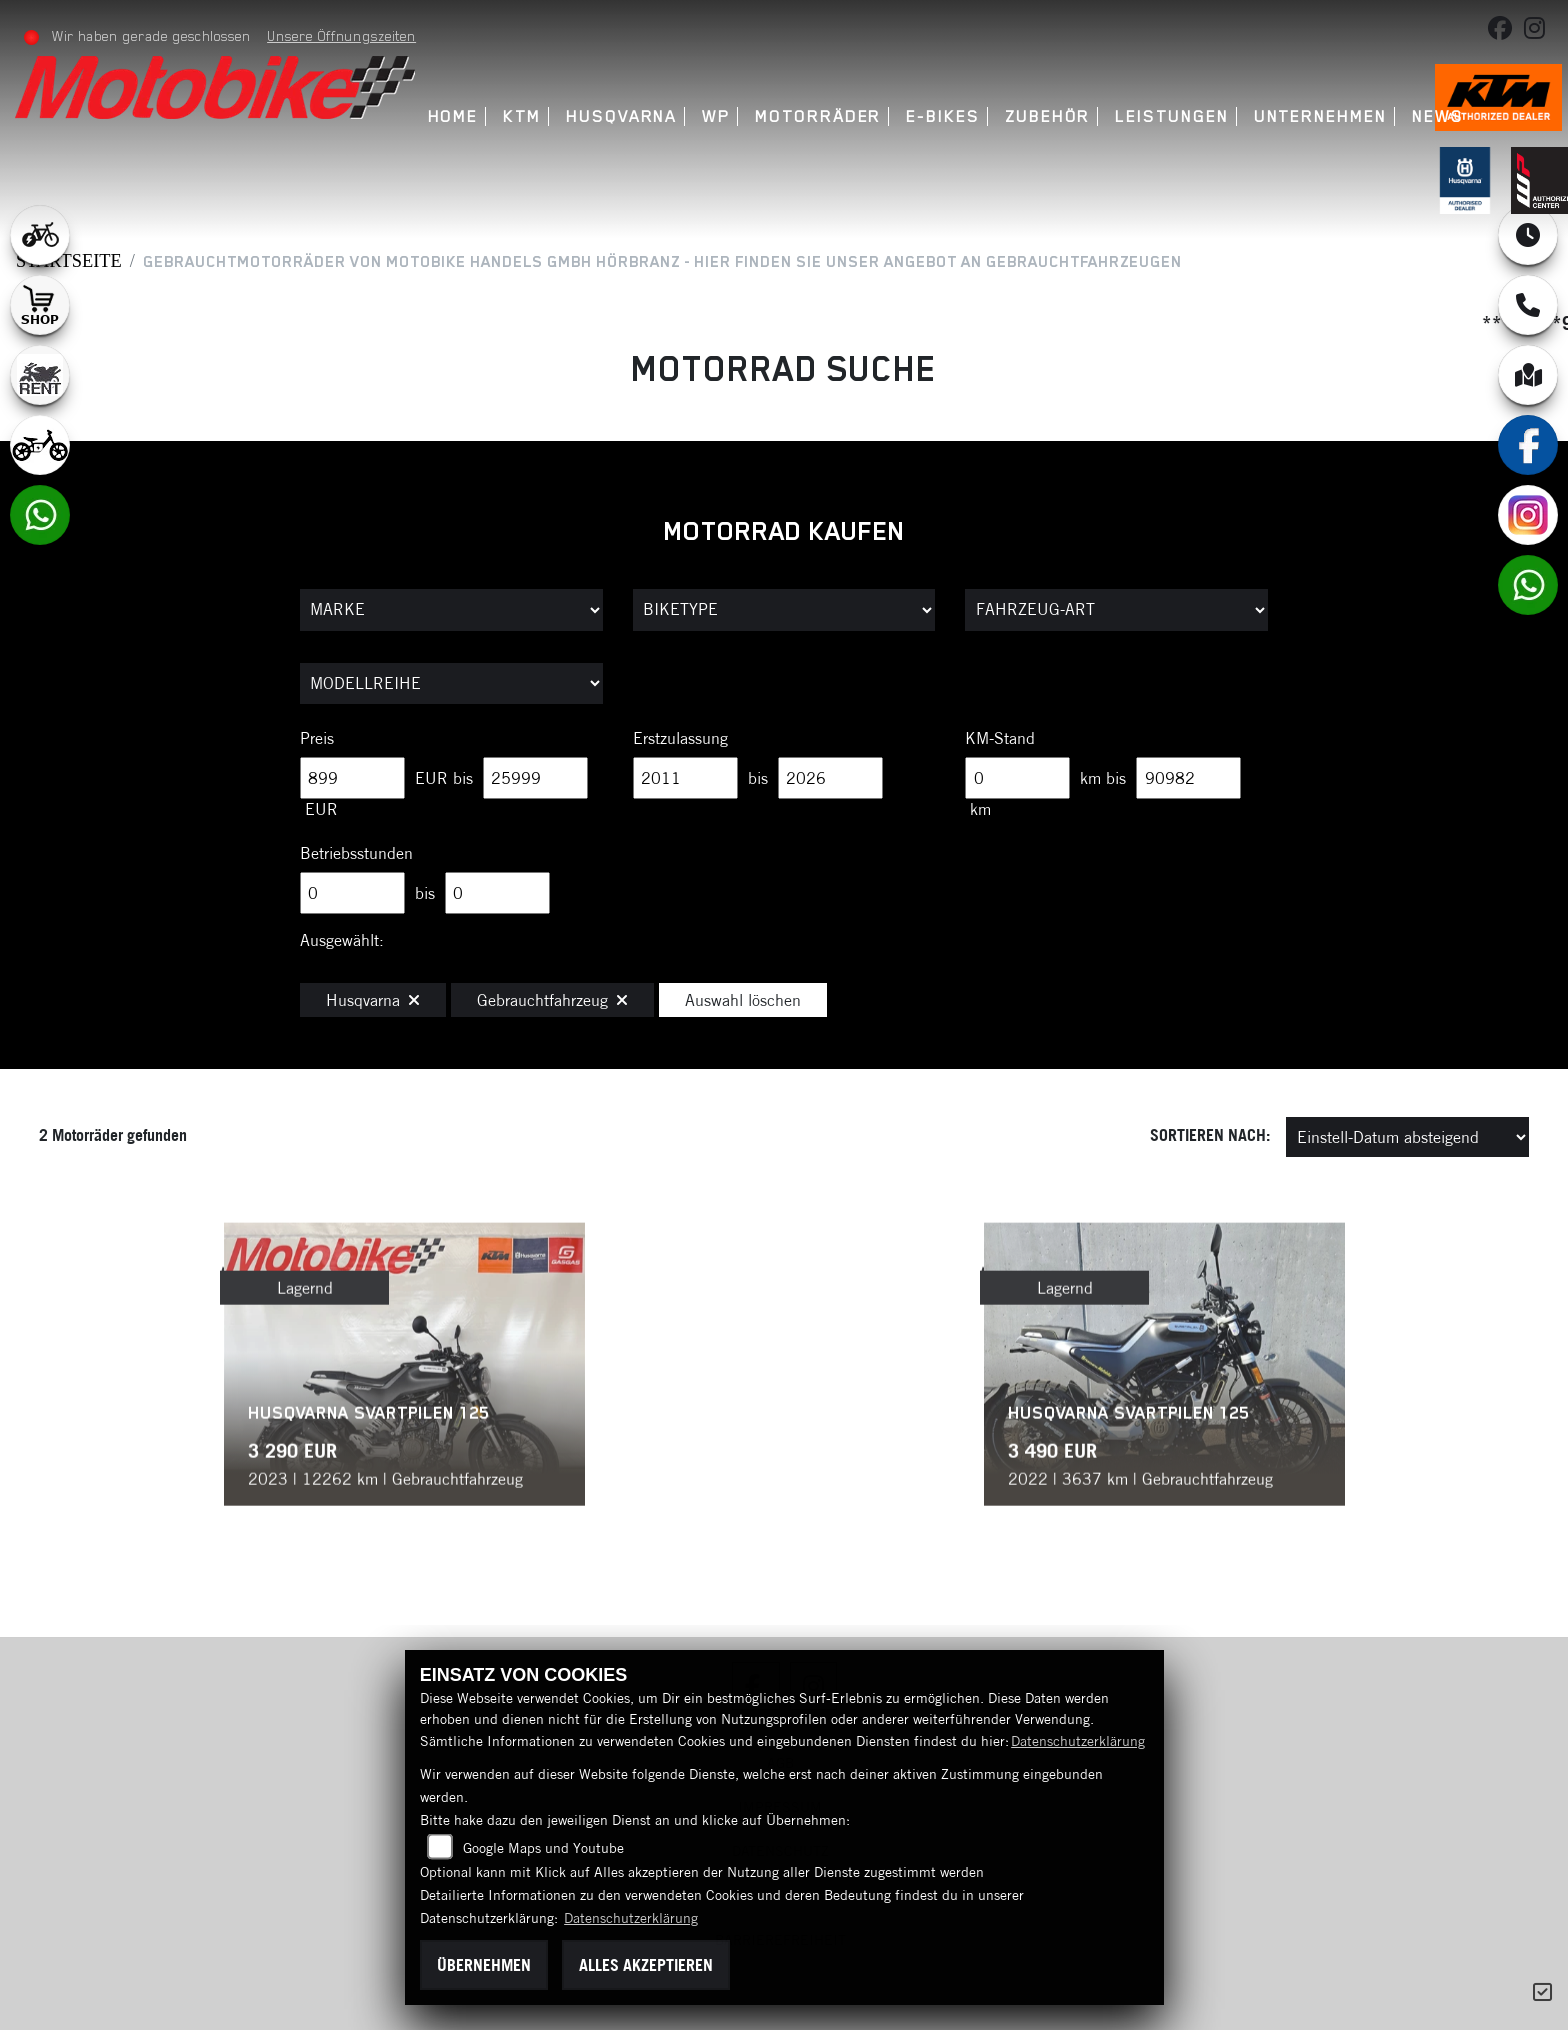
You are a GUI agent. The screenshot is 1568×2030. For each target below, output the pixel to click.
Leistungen (1171, 116)
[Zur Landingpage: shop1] (40, 305)
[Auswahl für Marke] (451, 610)
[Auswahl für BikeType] (784, 610)
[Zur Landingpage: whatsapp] (40, 515)
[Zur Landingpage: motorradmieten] (40, 375)
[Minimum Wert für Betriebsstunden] (352, 893)
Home (453, 116)
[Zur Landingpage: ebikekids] (40, 445)
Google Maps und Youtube (543, 1848)
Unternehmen (1320, 116)
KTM (522, 116)
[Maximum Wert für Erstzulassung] (830, 778)
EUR (321, 809)
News (1438, 116)
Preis (317, 738)
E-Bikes (942, 116)
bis (758, 778)
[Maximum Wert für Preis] (535, 778)
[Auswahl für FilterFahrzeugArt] (1116, 610)
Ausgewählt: (342, 940)
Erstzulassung (680, 738)
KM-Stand (1000, 738)
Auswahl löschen (743, 1000)
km (980, 809)
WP (716, 116)
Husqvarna (621, 116)
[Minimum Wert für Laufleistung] (1017, 778)
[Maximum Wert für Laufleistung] (1188, 778)
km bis (1103, 778)
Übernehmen (484, 1965)
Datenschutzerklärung (1078, 1741)
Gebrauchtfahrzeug (552, 1000)
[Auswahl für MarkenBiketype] (451, 684)
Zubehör (1047, 116)
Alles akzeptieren (646, 1965)
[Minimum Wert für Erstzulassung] (685, 778)
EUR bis (444, 778)
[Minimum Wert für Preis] (352, 778)
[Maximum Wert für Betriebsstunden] (497, 893)
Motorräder (818, 116)
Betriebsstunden (356, 853)
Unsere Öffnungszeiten (341, 36)
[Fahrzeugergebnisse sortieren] (1407, 1137)
